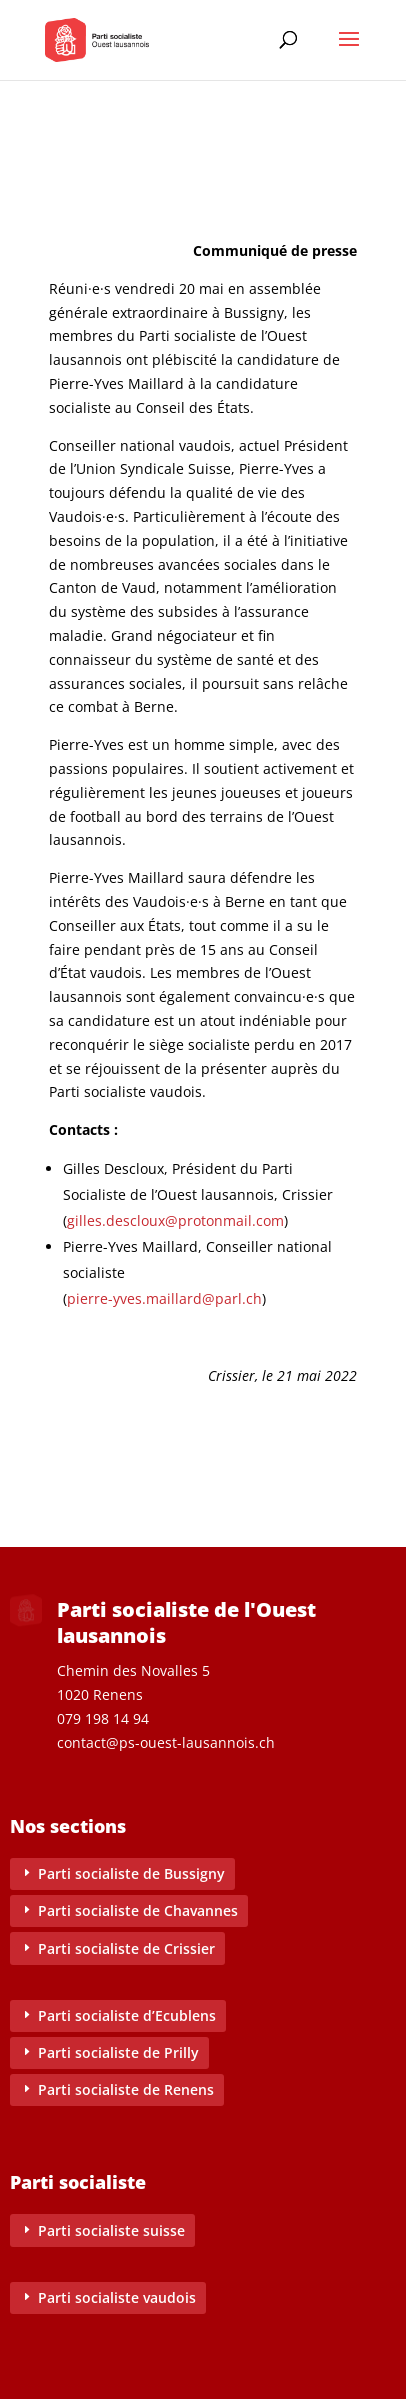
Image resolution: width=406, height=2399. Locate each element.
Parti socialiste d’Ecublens (127, 2015)
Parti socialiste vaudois (117, 2297)
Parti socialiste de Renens (126, 2089)
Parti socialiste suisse (111, 2230)
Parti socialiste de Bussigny (131, 1873)
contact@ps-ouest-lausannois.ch (166, 1742)
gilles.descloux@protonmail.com (175, 1220)
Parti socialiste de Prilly (118, 2052)
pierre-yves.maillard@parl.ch (164, 1298)
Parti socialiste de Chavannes (138, 1910)
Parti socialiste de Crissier (126, 1948)
